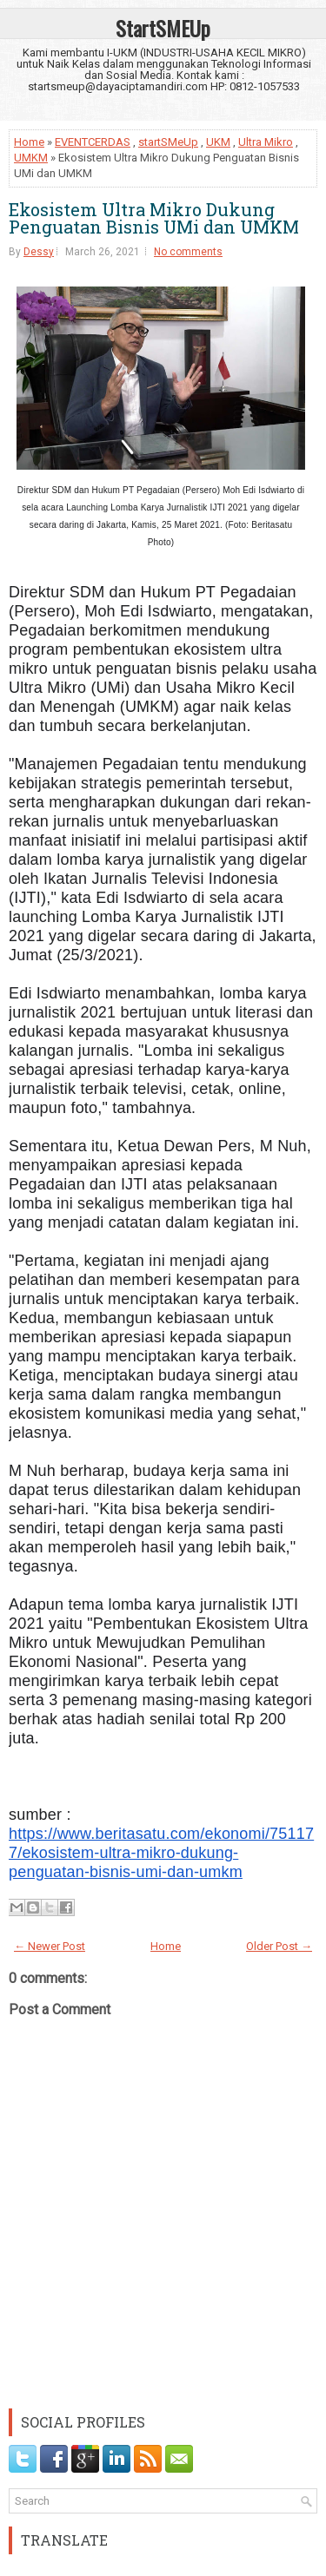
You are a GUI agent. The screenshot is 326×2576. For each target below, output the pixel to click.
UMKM (31, 157)
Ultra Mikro (265, 141)
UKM (218, 141)
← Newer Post (49, 1946)
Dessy (38, 252)
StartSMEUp (163, 27)
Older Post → (279, 1946)
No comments (188, 252)
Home (29, 141)
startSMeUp (168, 141)
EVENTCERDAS (92, 141)
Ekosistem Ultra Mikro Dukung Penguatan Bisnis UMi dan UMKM (154, 218)
